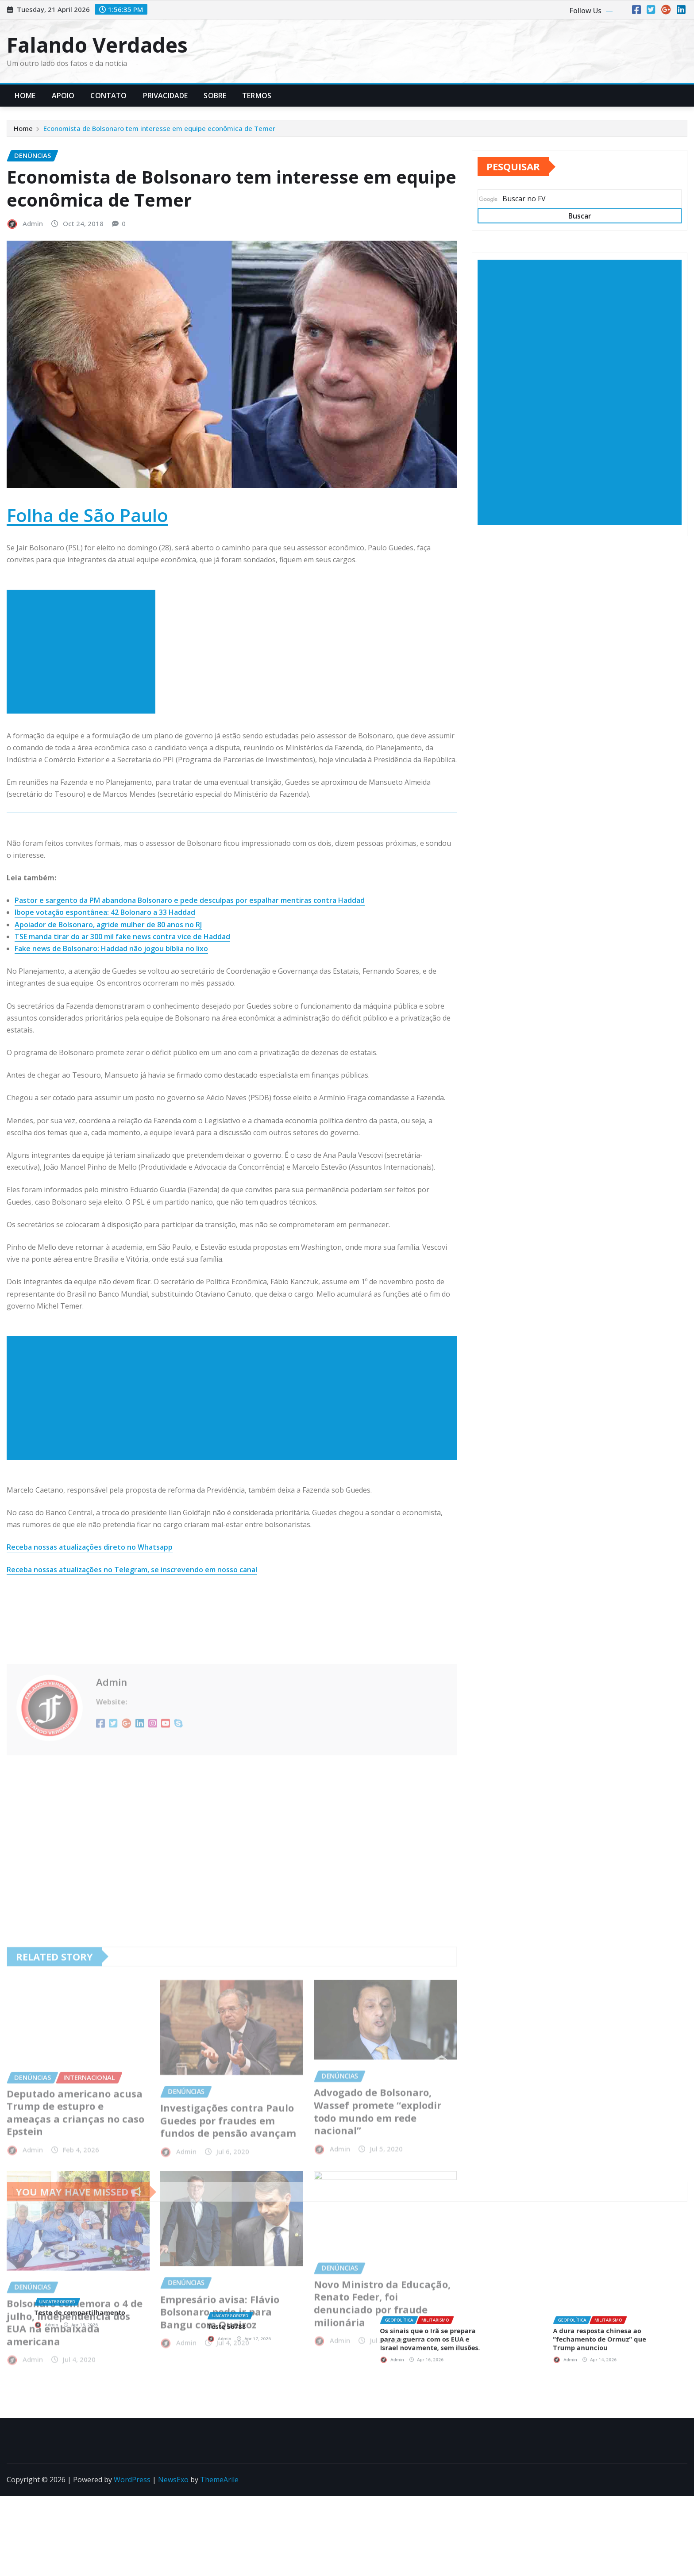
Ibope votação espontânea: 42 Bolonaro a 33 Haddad (105, 1035)
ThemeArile (219, 2479)
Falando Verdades (97, 44)
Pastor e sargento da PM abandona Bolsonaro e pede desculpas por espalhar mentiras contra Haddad (190, 1023)
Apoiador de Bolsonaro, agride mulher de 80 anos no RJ (108, 1047)
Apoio (63, 95)
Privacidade (165, 95)
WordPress (132, 2479)
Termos (256, 95)
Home (25, 95)
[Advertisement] (84, 775)
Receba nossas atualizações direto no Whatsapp (90, 1669)
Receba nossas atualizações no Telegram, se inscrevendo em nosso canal (132, 1692)
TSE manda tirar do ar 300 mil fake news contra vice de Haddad (122, 1058)
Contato (108, 95)
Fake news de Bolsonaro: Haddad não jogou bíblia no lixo (111, 1071)
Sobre (215, 95)
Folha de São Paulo (87, 637)
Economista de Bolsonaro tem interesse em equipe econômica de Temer (159, 129)
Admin (33, 346)
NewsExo (173, 2479)
